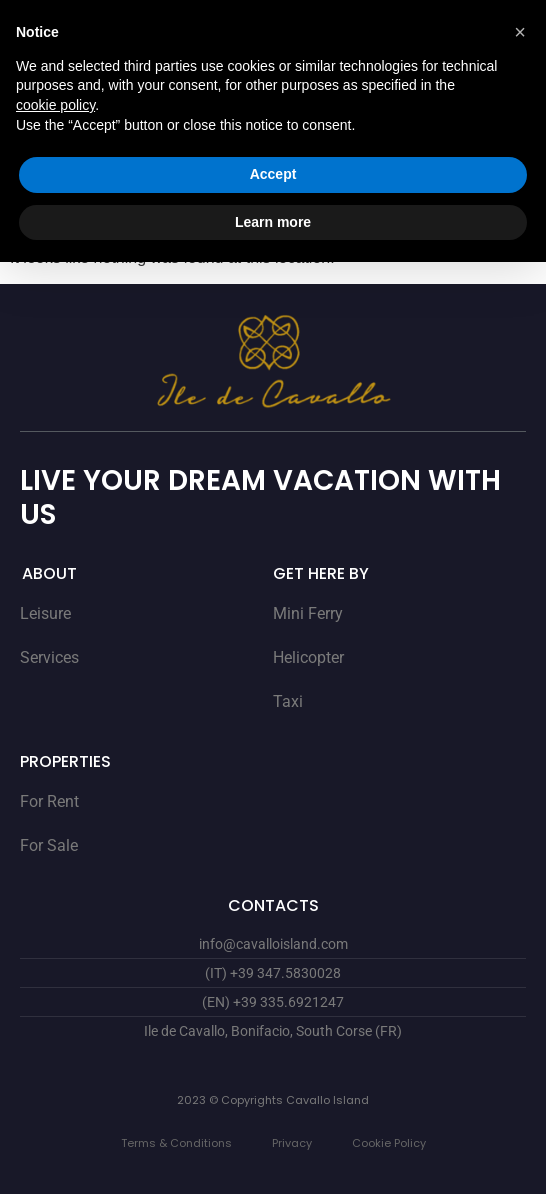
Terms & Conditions (176, 1143)
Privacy (292, 1143)
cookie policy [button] (55, 105)
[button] (520, 32)
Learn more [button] (273, 222)
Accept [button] (273, 174)
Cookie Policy (389, 1143)
